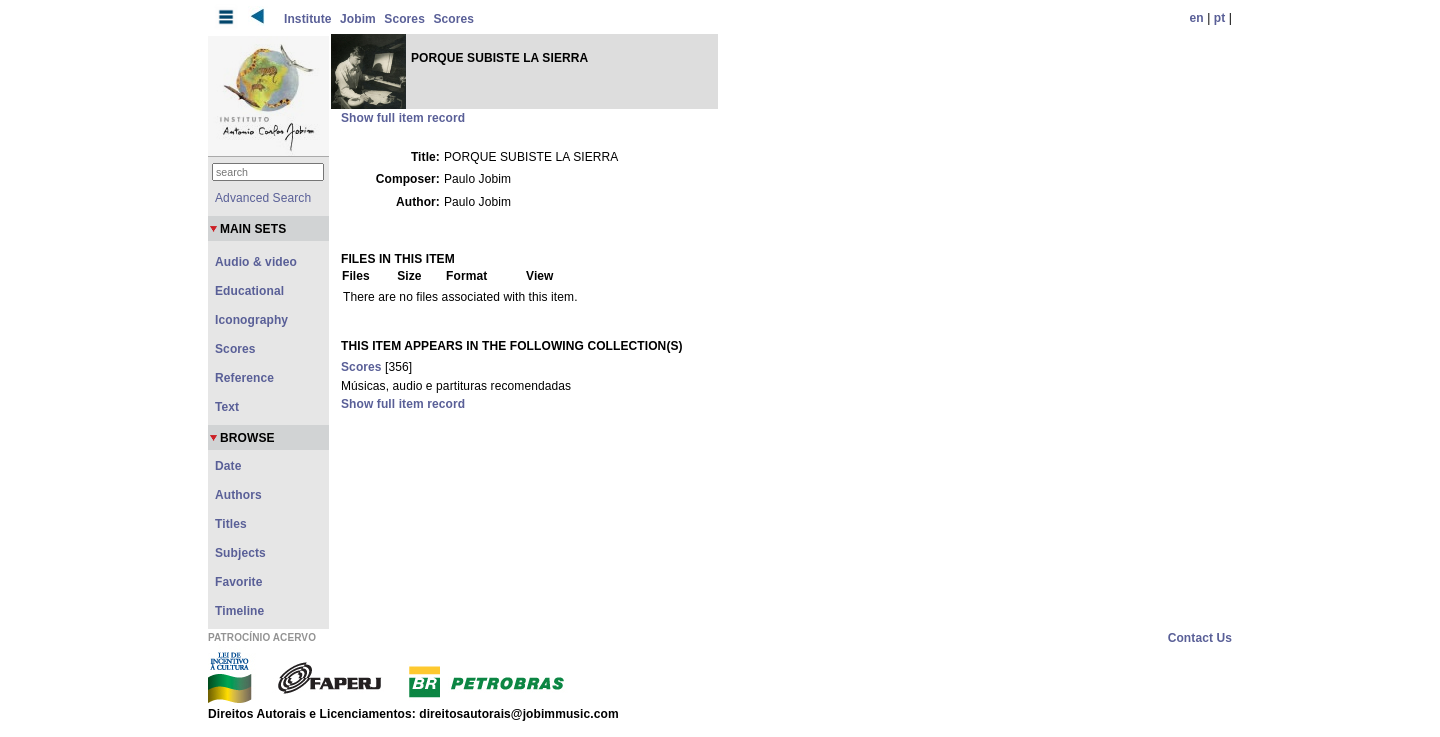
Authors (238, 495)
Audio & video (256, 262)
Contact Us (1200, 638)
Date (228, 466)
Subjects (240, 553)
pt (1220, 18)
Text (227, 407)
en (1197, 18)
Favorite (238, 582)
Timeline (239, 611)
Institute (308, 19)
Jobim (358, 19)
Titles (231, 524)
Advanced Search (263, 198)
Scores (404, 19)
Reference (244, 378)
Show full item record (403, 118)
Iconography (251, 320)
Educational (249, 291)
